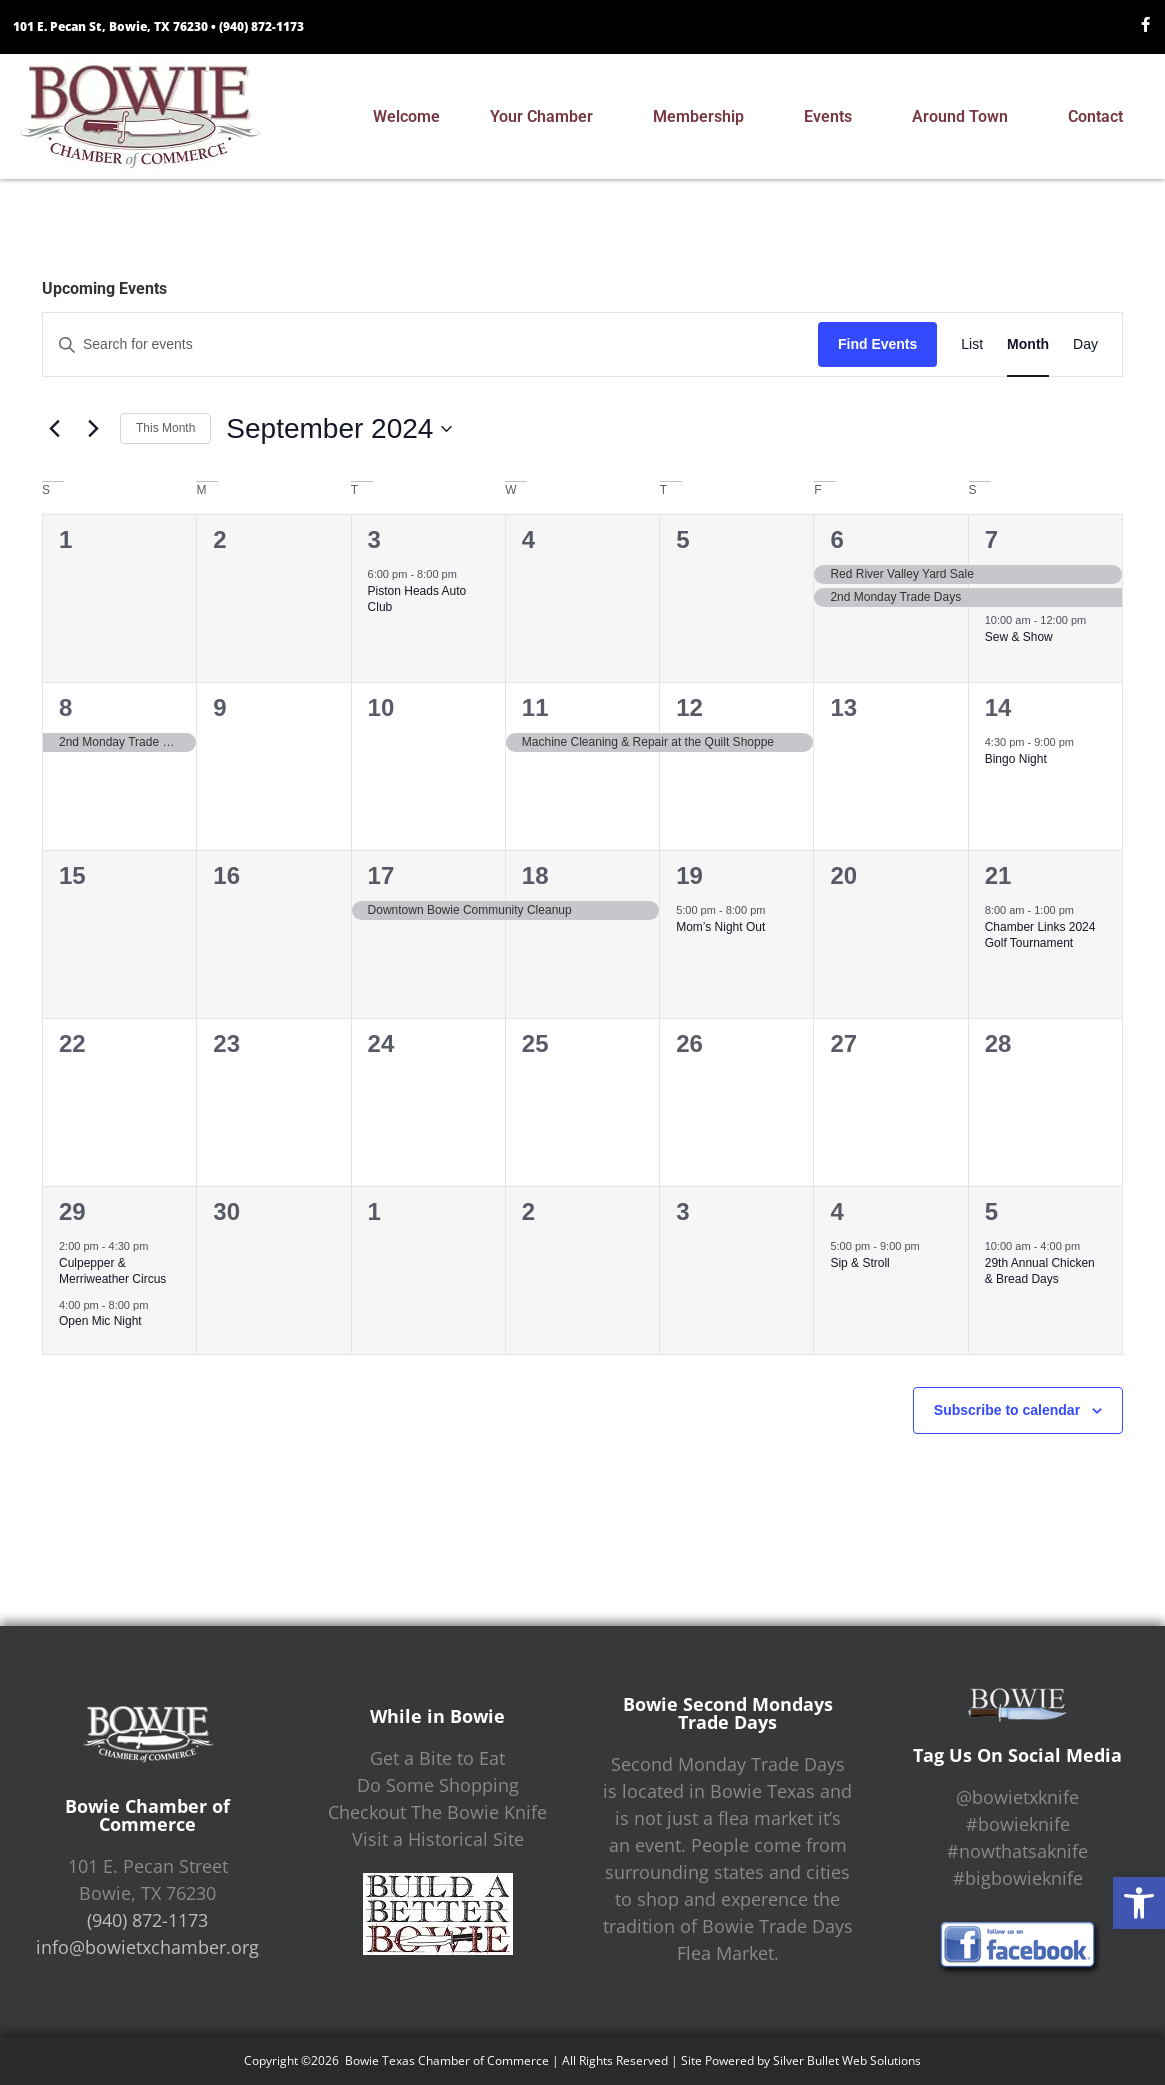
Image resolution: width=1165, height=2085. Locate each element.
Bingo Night (1016, 759)
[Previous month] (54, 429)
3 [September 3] (374, 539)
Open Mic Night (100, 1321)
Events (833, 117)
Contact (1100, 117)
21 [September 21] (998, 875)
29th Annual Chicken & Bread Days (1040, 1271)
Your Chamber (546, 117)
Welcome (406, 116)
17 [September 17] (381, 875)
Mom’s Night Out (720, 927)
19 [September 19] (689, 875)
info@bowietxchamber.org (147, 1947)
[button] (1139, 1903)
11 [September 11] (535, 707)
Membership (703, 117)
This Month (165, 428)
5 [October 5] (991, 1211)
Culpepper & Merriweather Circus (112, 1271)
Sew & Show (1019, 637)
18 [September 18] (535, 875)
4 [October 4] (836, 1211)
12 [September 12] (689, 707)
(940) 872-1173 (261, 26)
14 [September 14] (998, 707)
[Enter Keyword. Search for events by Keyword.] (430, 344)
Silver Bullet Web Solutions (847, 2060)
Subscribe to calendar (1007, 1410)
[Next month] (93, 429)
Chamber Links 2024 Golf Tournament (1040, 935)
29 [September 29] (72, 1211)
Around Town (965, 117)
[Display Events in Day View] (1085, 344)
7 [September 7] (991, 539)
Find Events (877, 344)
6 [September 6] (836, 539)
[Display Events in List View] (972, 344)
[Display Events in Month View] (1028, 344)
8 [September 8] (65, 707)
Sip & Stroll (859, 1263)
